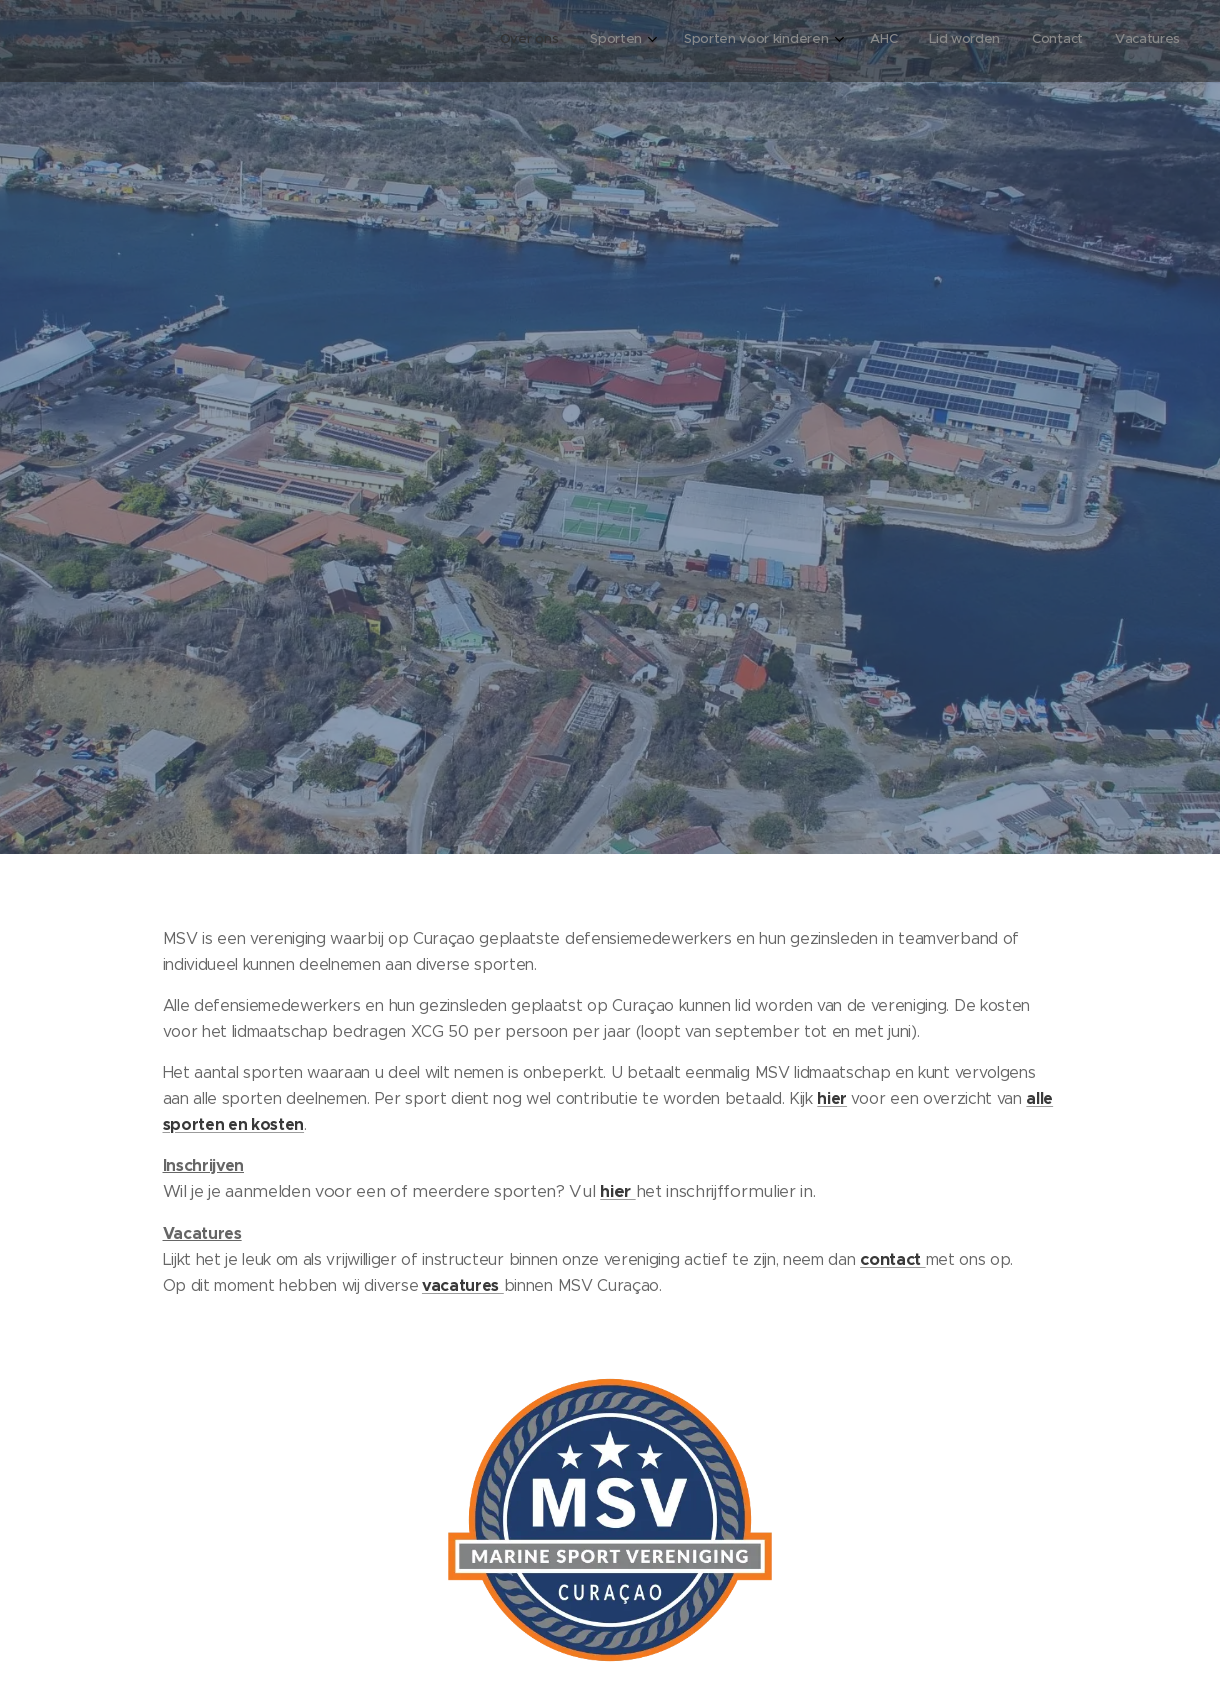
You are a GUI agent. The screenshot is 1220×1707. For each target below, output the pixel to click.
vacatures (460, 1285)
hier (832, 1097)
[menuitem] (973, 41)
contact (892, 1258)
